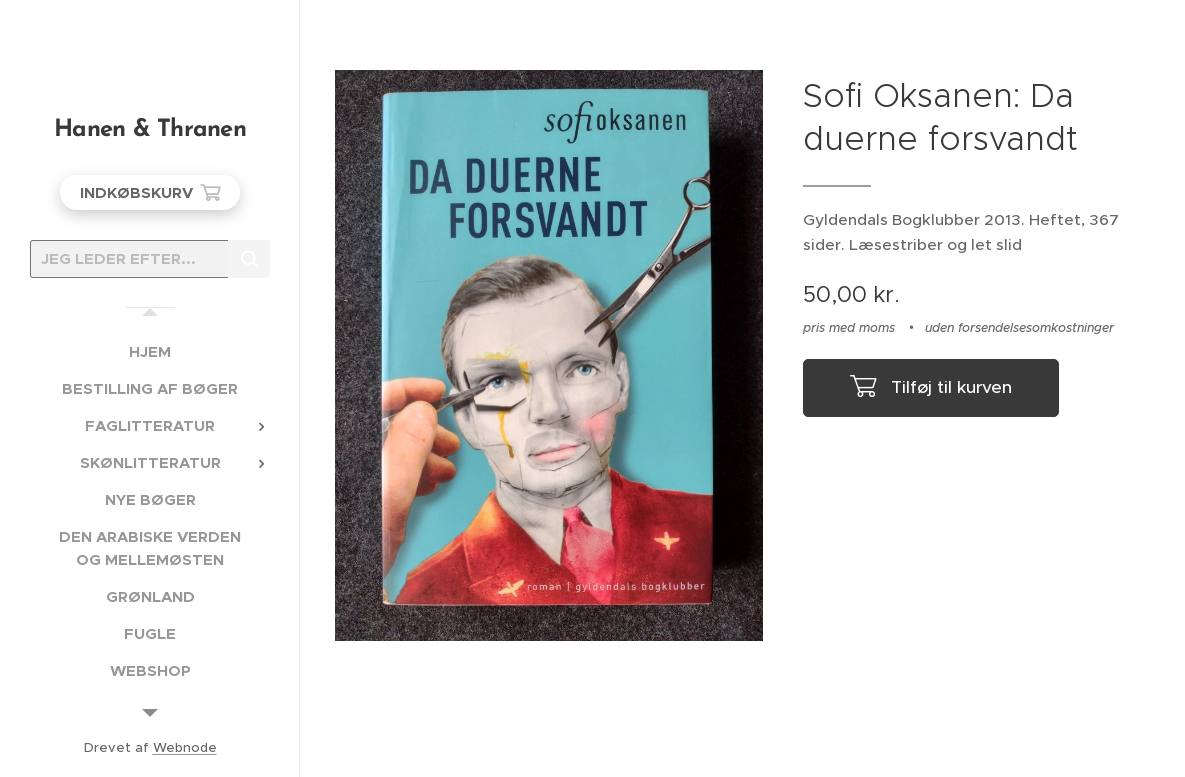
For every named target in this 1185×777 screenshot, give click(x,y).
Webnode (185, 747)
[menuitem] (150, 351)
